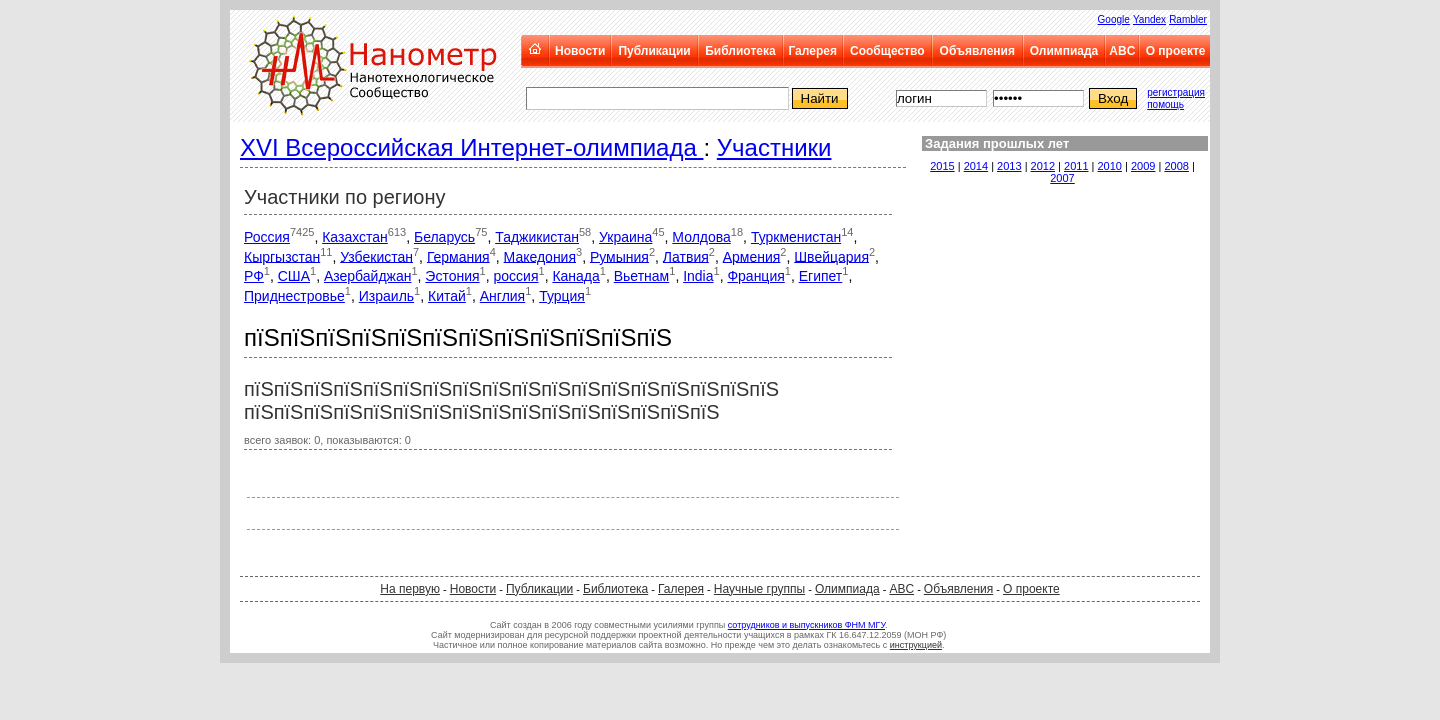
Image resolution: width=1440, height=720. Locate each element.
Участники (774, 147)
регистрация (1176, 92)
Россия (267, 237)
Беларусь (444, 237)
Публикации (654, 51)
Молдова (701, 237)
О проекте (1176, 51)
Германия (458, 256)
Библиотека (740, 51)
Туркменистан (796, 237)
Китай (447, 296)
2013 (1009, 166)
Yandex (1149, 19)
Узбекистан (376, 256)
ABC (1122, 51)
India (698, 276)
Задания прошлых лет (997, 143)
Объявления (977, 51)
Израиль (386, 296)
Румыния (619, 256)
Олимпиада (1064, 51)
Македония (540, 256)
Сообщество (887, 51)
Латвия (686, 256)
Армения (752, 256)
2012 (1043, 166)
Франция (755, 276)
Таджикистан (537, 237)
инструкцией (916, 645)
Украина (625, 237)
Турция (562, 296)
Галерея (812, 51)
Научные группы (759, 589)
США (294, 276)
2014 (976, 166)
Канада (575, 276)
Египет (821, 276)
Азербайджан (368, 276)
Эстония (452, 276)
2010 (1110, 166)
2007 (1062, 178)
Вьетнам (642, 276)
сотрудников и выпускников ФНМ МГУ (806, 625)
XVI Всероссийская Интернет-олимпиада (471, 147)
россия (516, 276)
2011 (1076, 166)
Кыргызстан (282, 256)
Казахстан (355, 237)
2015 (942, 166)
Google (1114, 19)
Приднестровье (294, 296)
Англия (502, 296)
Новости (580, 51)
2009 (1143, 166)
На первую (410, 589)
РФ (254, 276)
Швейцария (831, 256)
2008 (1176, 166)
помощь (1165, 104)
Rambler (1188, 19)
